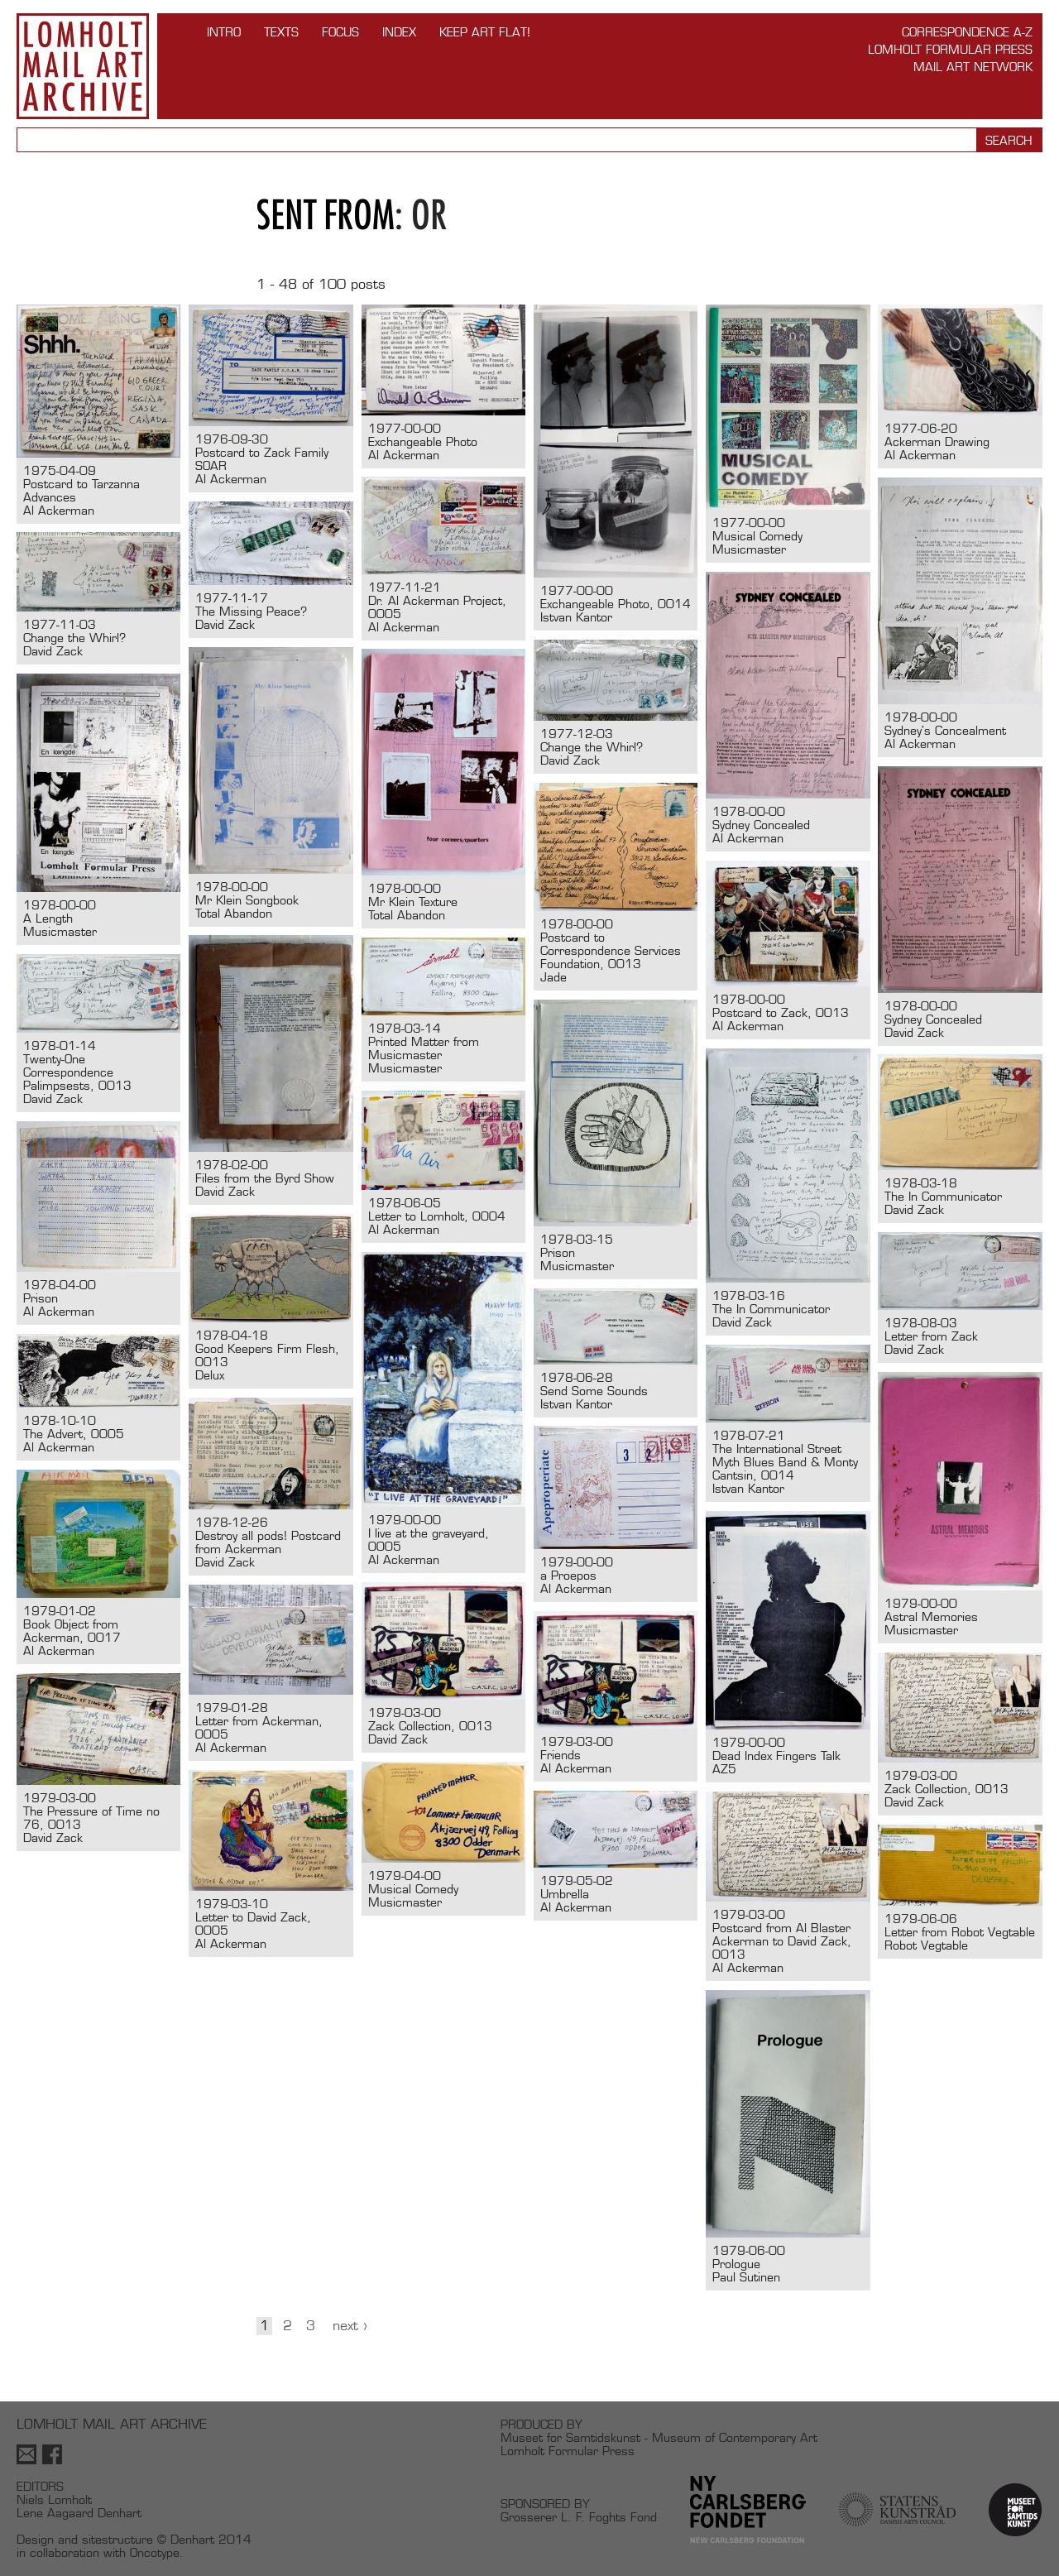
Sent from (325, 214)
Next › (350, 2326)
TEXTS (281, 32)
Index (399, 32)
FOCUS (340, 32)
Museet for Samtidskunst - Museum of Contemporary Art (659, 2437)
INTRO (224, 32)
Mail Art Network (973, 67)
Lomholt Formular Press (950, 49)
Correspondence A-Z (967, 32)
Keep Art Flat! (484, 32)
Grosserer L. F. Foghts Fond (579, 2517)
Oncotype (155, 2552)
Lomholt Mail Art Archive (83, 66)
